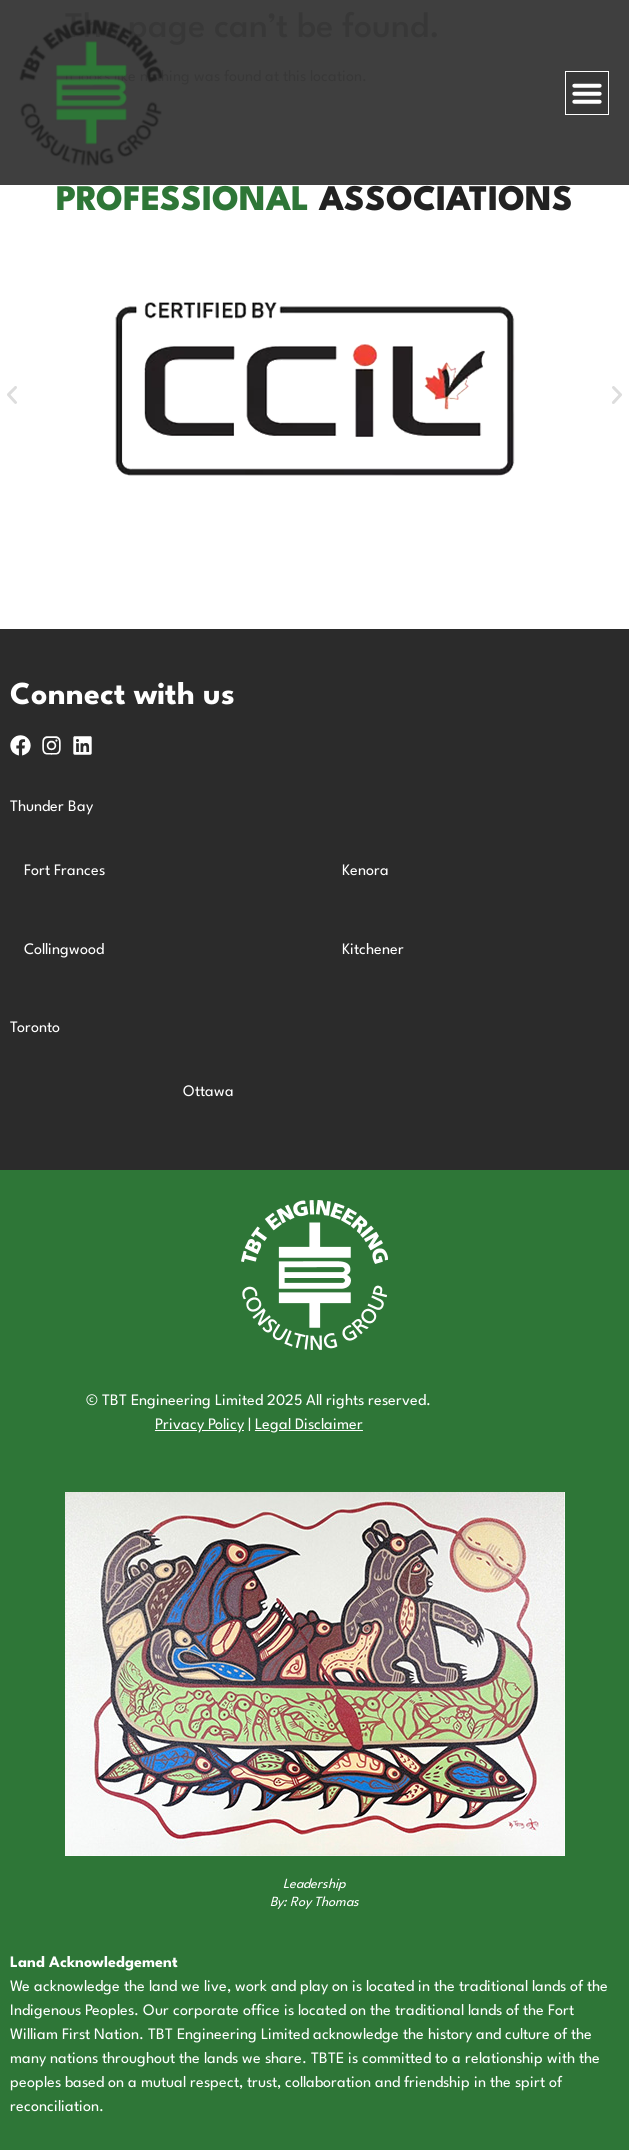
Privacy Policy (199, 1425)
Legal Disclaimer (309, 1425)
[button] (12, 395)
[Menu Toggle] (587, 93)
